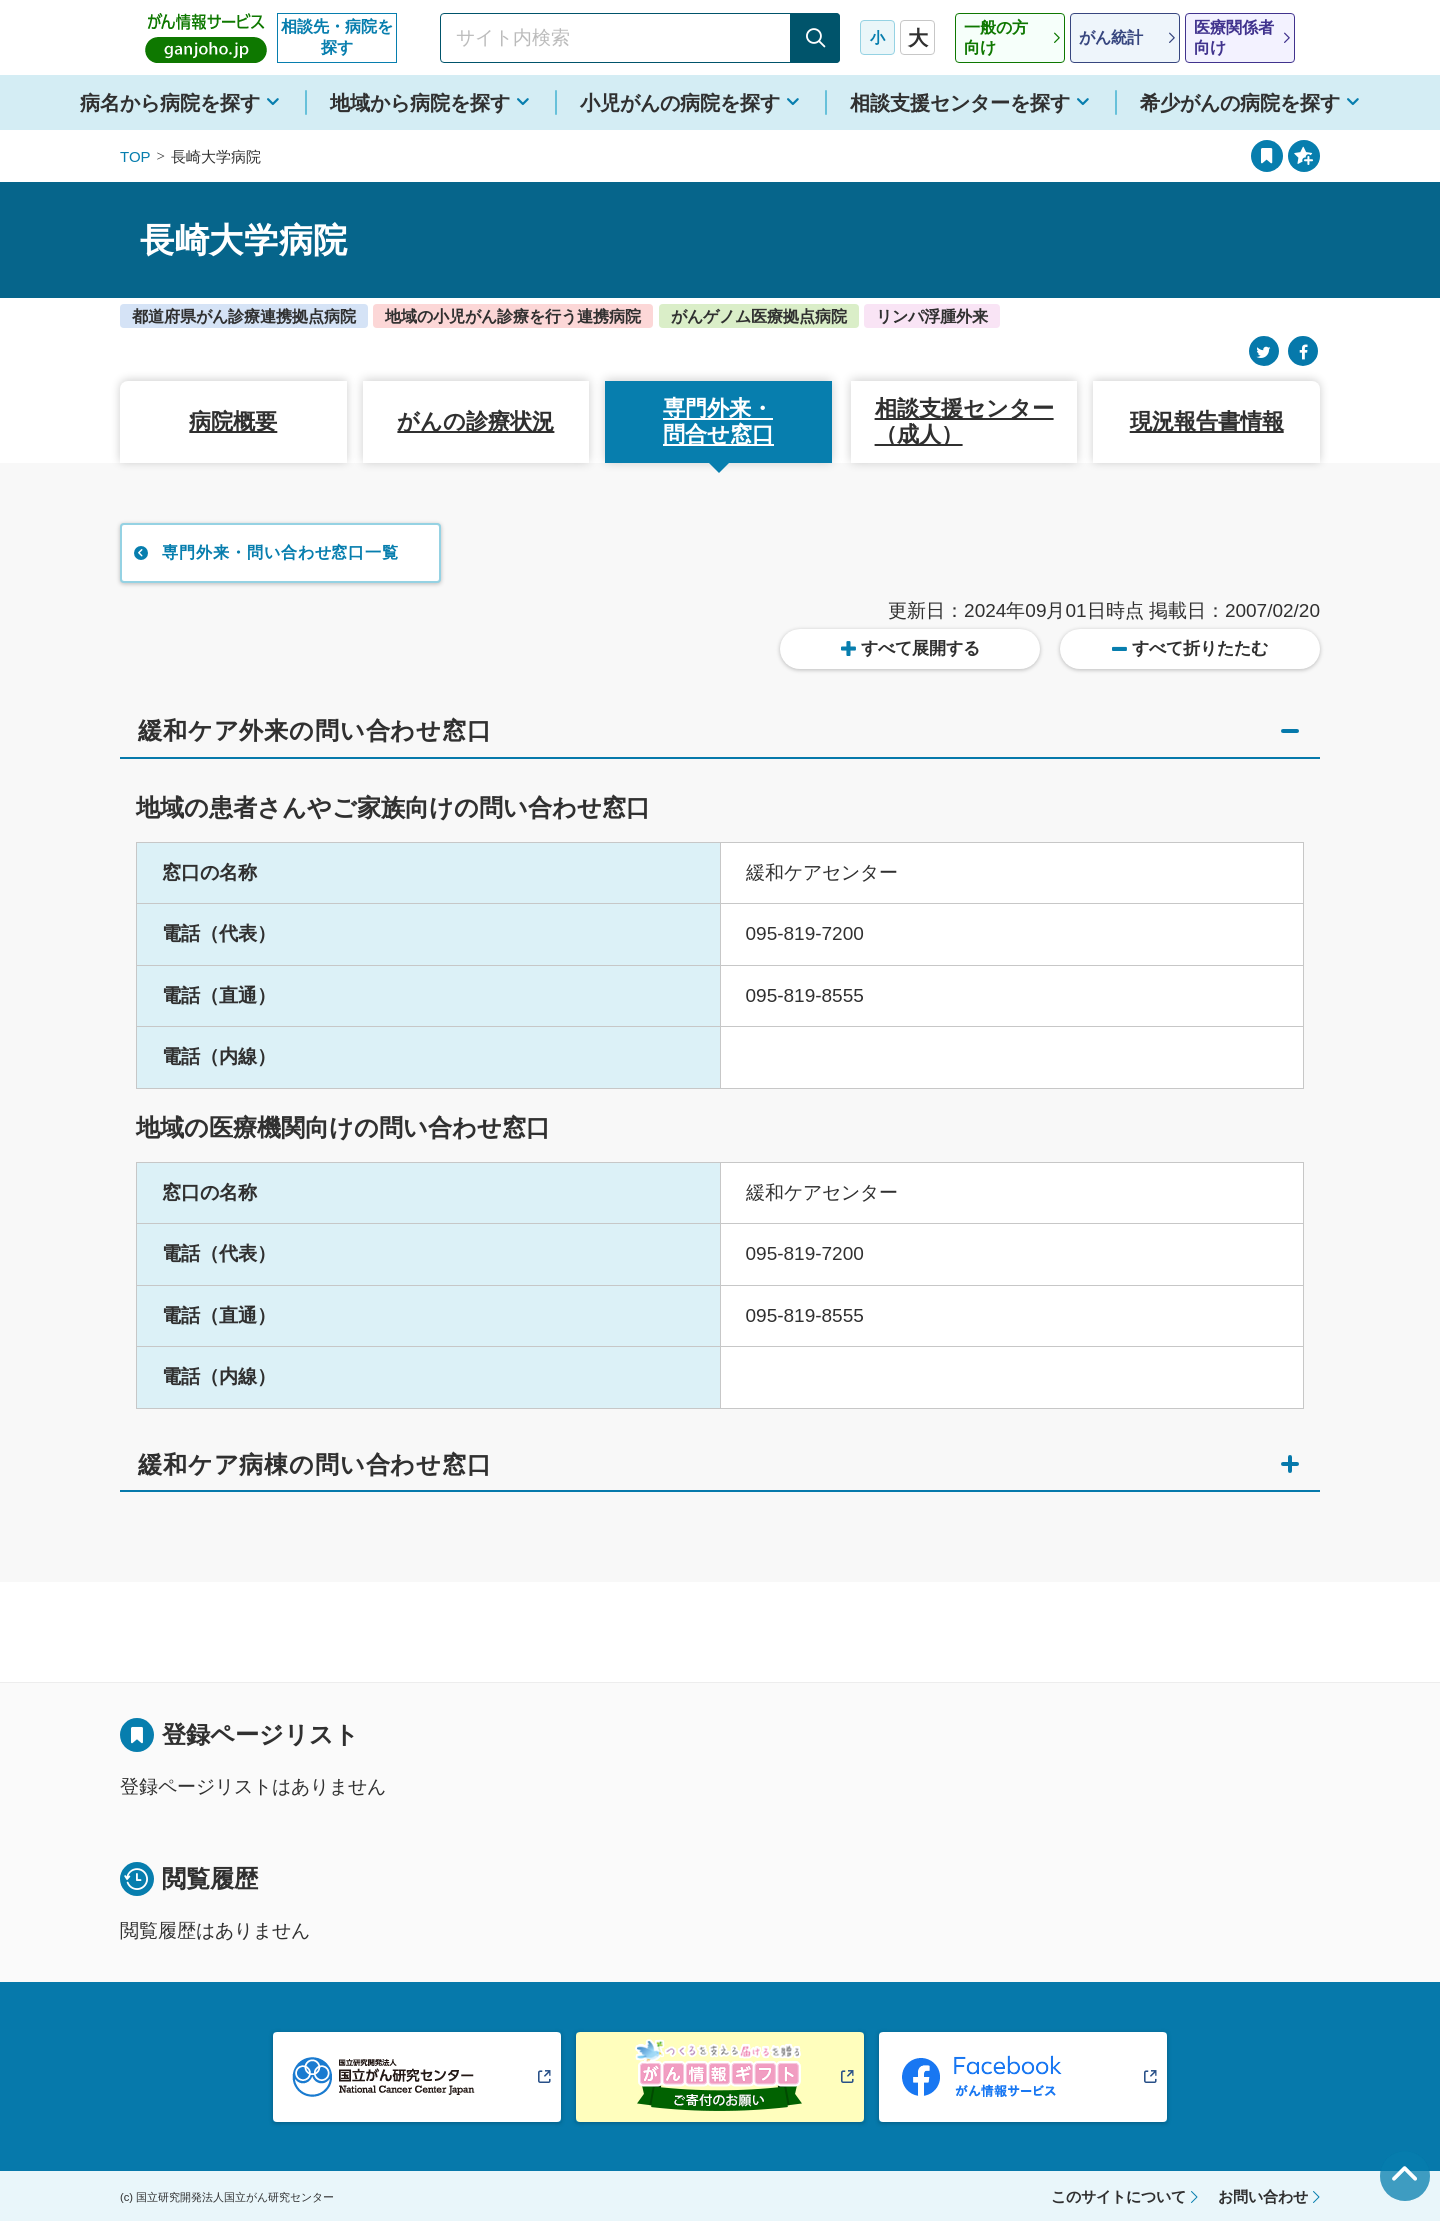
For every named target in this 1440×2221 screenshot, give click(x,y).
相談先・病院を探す (337, 37)
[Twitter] (1264, 351)
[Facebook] (1303, 351)
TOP (135, 156)
